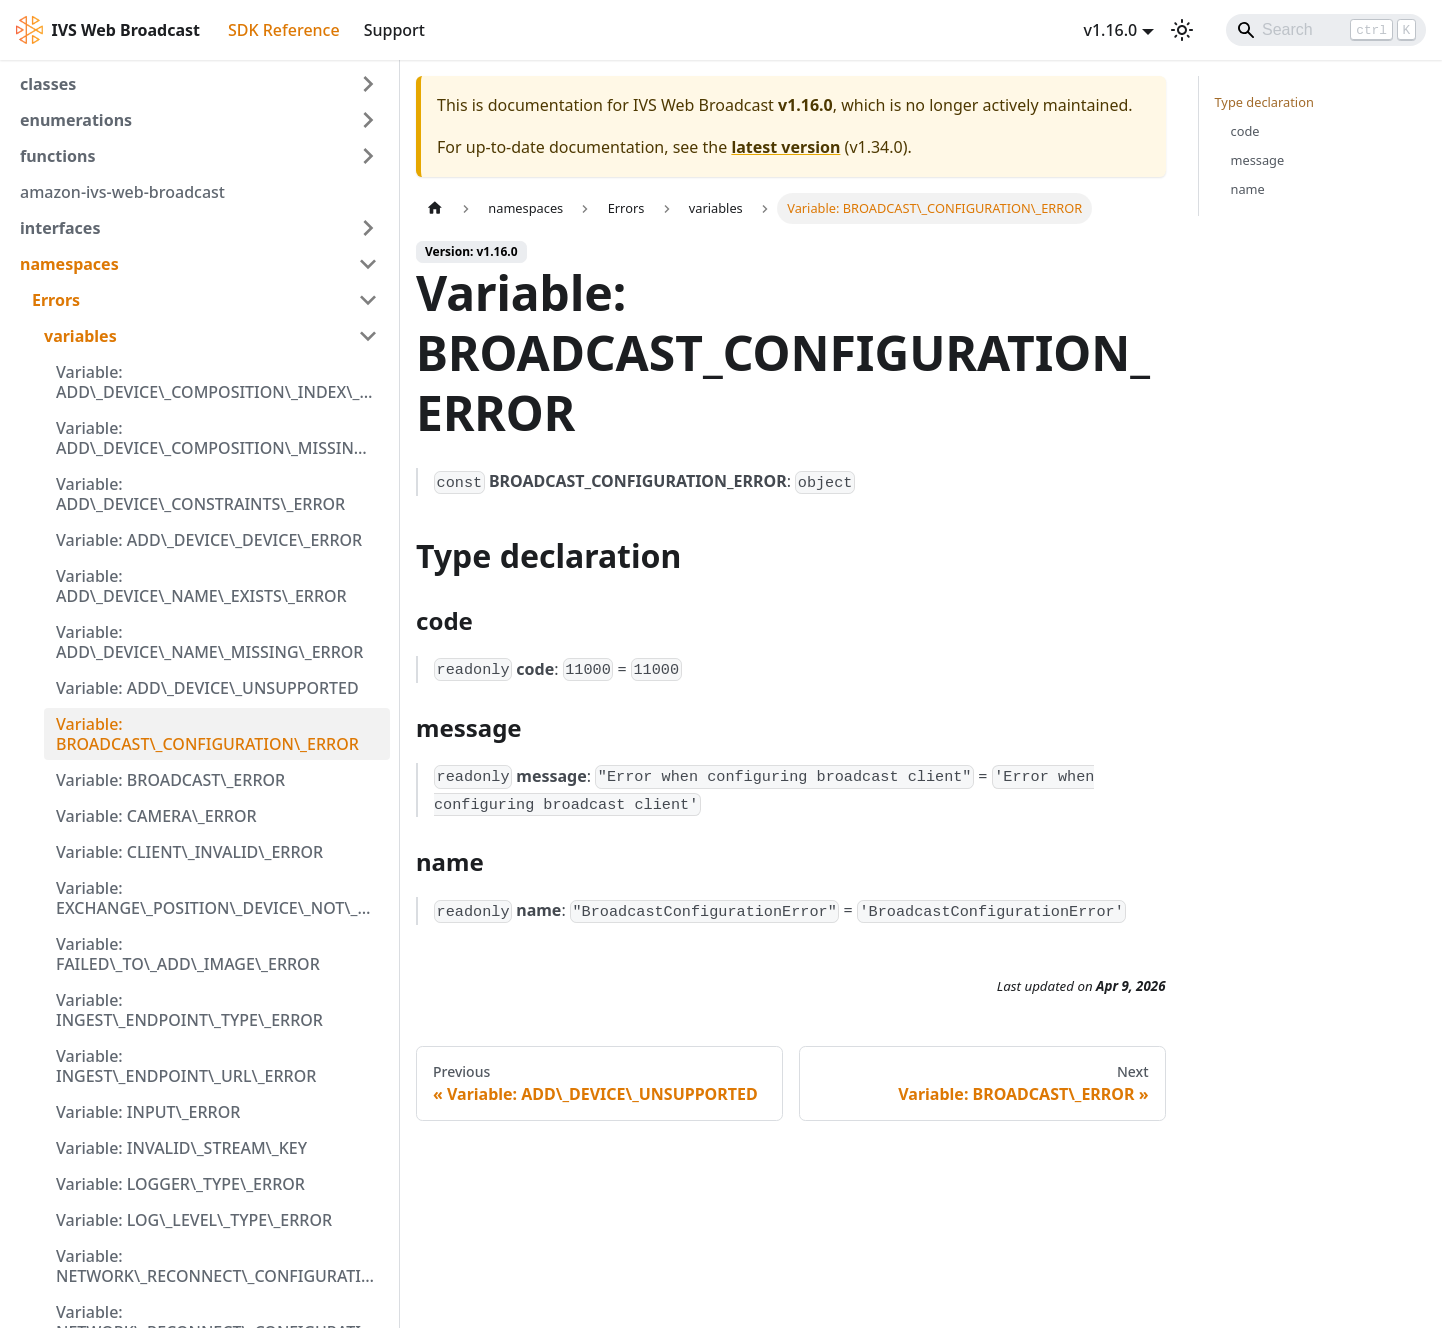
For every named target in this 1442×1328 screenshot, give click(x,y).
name (1248, 189)
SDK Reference (284, 30)
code (1245, 131)
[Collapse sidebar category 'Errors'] (368, 300)
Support (394, 30)
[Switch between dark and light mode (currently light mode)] (1182, 30)
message (1258, 160)
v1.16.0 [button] (1110, 30)
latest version (785, 147)
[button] (199, 84)
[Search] (1326, 30)
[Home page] (435, 208)
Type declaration (1264, 102)
